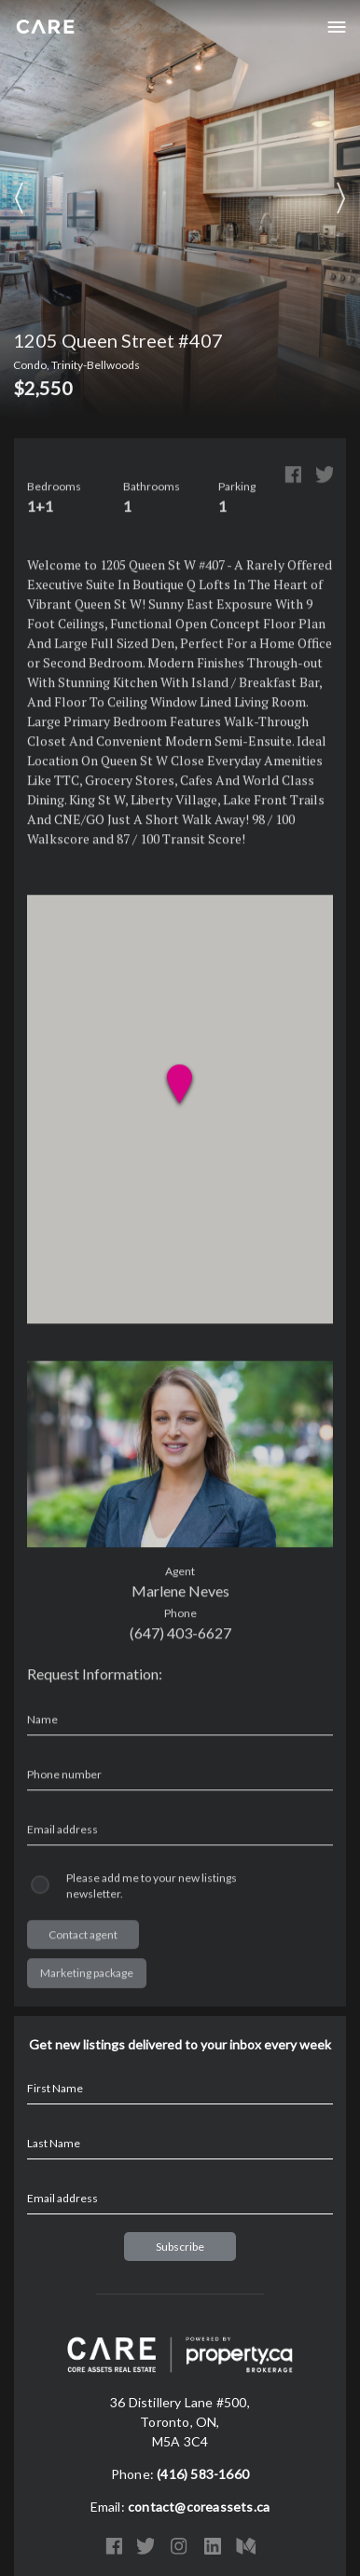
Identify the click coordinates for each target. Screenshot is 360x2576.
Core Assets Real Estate (45, 26)
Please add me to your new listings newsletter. (151, 1887)
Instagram (179, 2546)
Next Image (341, 198)
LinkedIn (212, 2546)
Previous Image (18, 198)
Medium (246, 2546)
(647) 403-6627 (180, 1634)
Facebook (292, 476)
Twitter (324, 476)
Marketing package (86, 1974)
